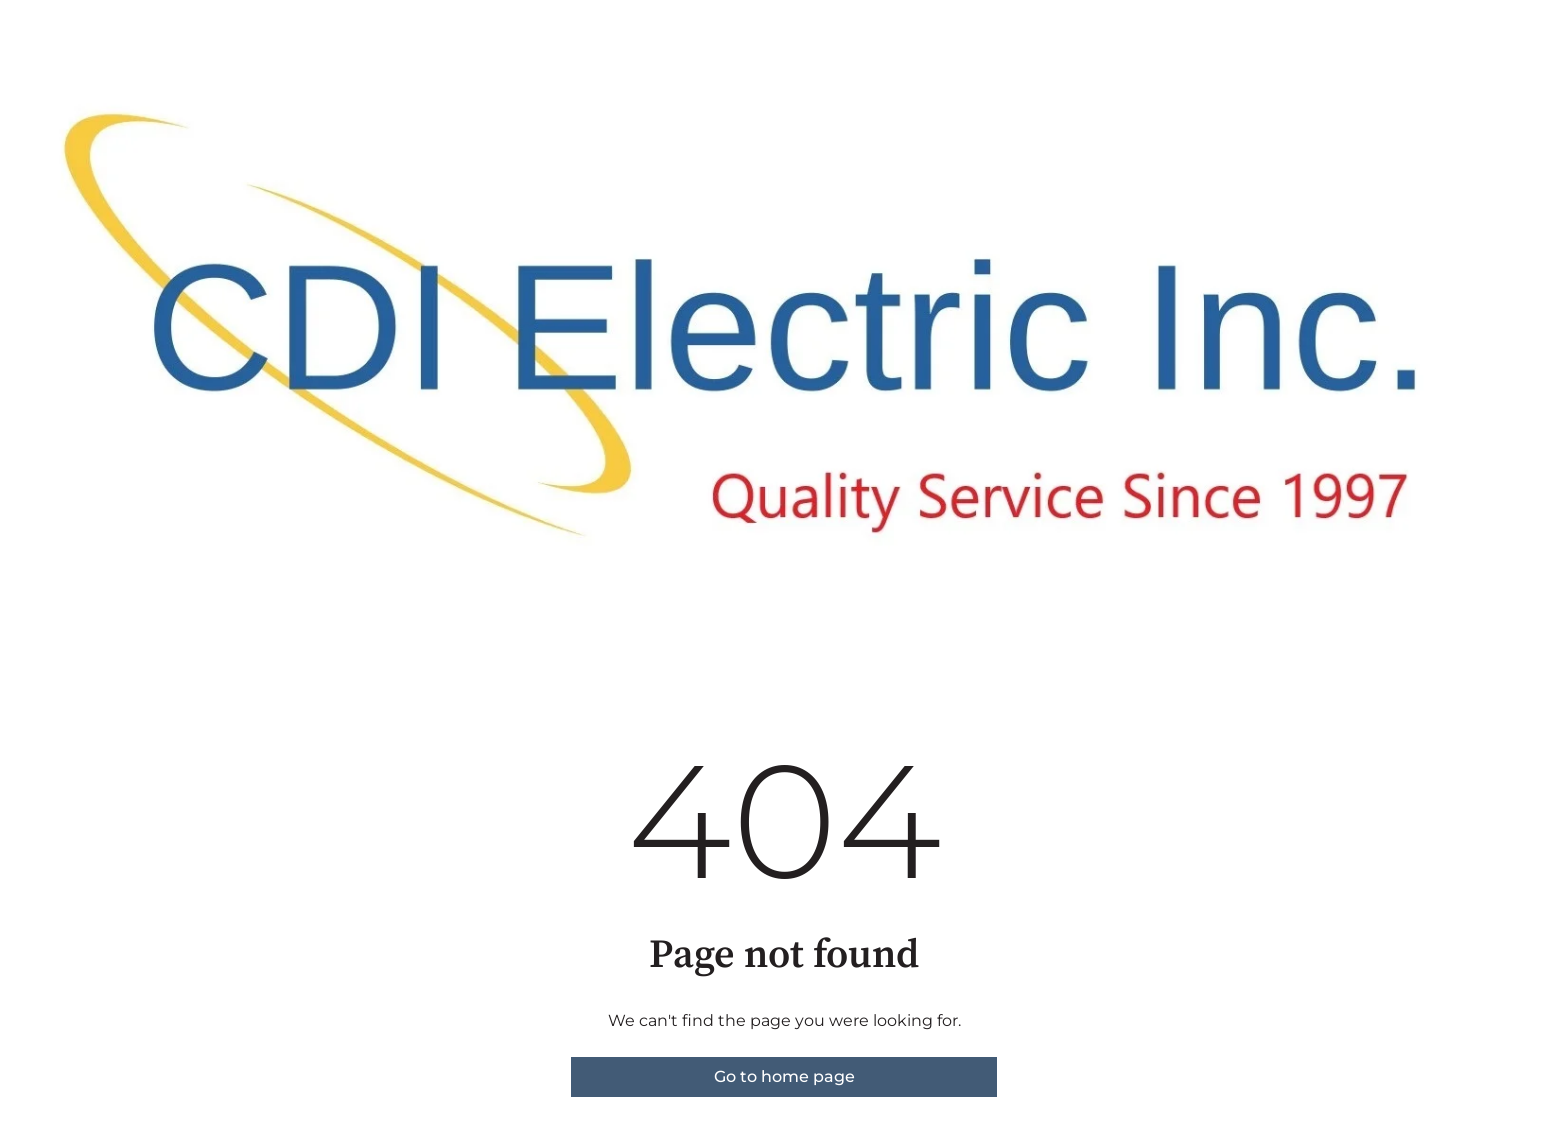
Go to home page (784, 1076)
